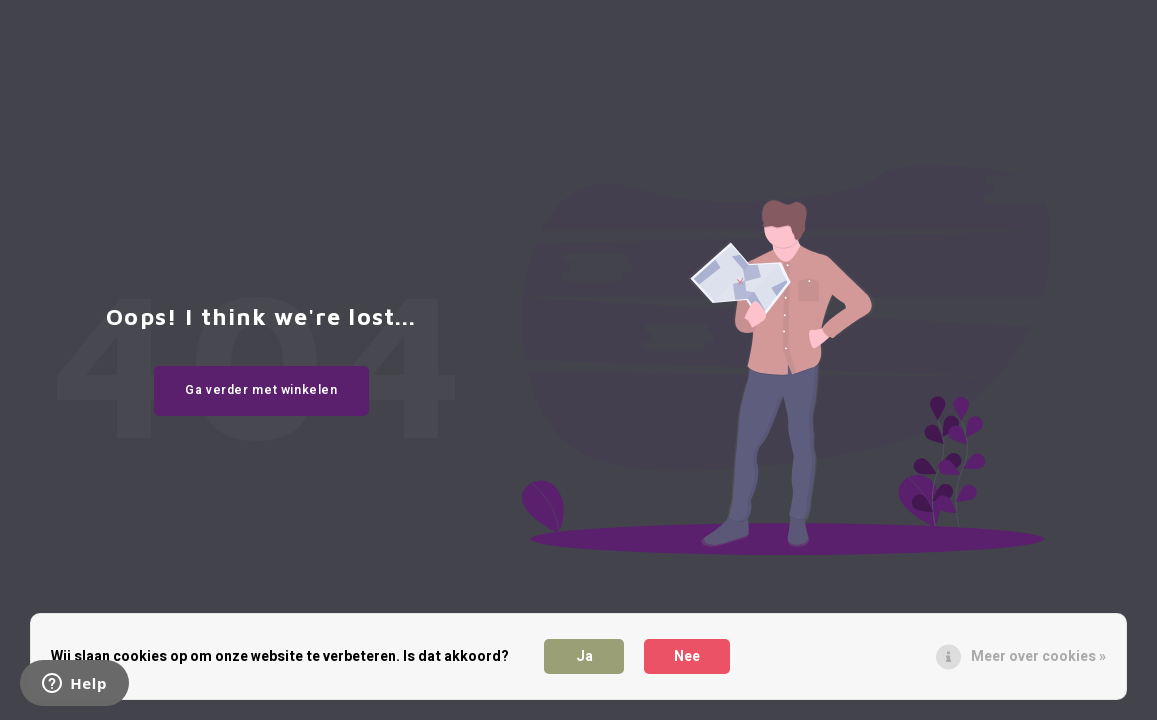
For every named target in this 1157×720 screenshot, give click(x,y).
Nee (687, 656)
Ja (584, 656)
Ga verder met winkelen (261, 390)
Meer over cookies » (1038, 656)
